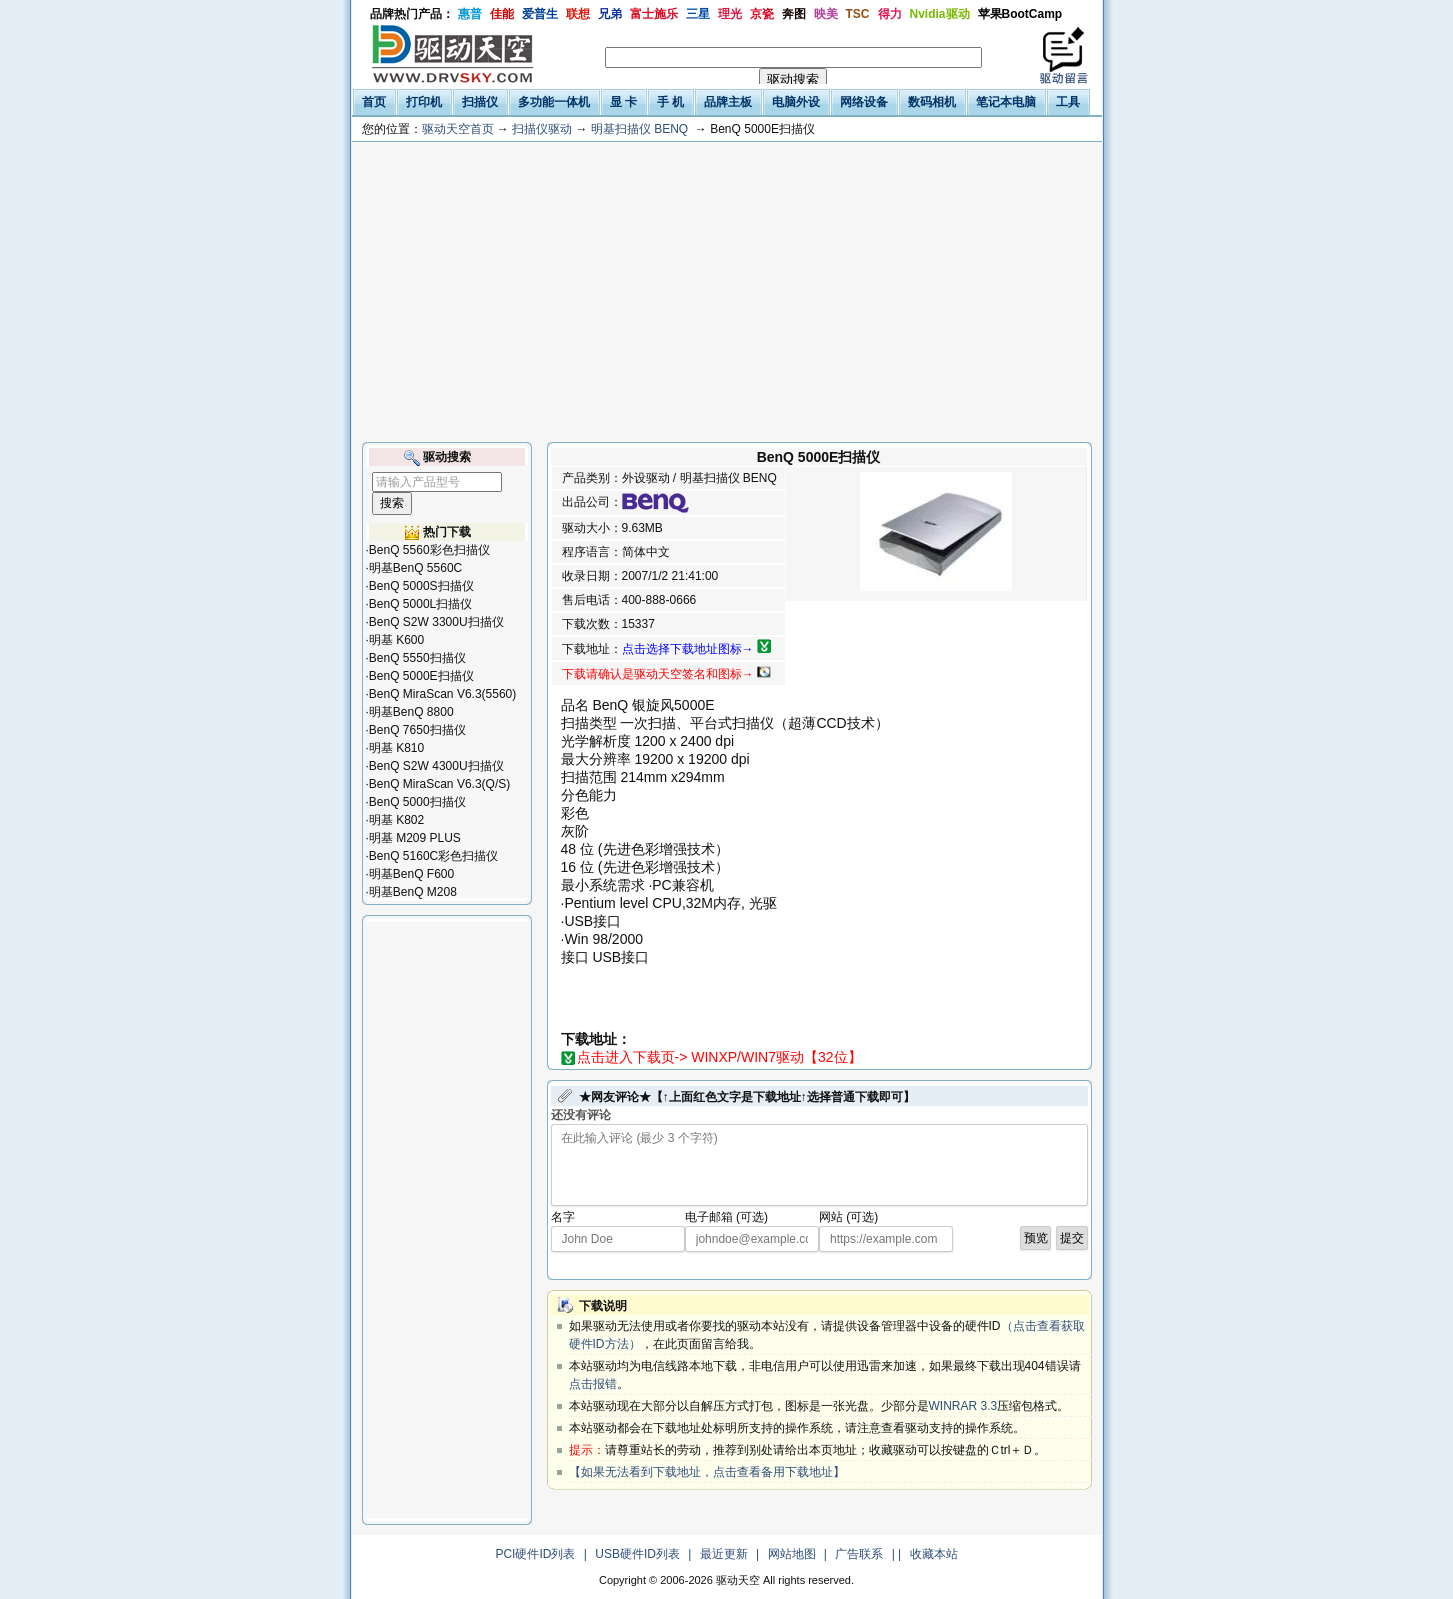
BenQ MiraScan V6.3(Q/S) (439, 784)
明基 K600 (396, 640)
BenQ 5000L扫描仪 (420, 604)
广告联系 (859, 1554)
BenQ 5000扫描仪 (417, 802)
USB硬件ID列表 (637, 1554)
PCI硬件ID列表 (535, 1554)
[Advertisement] (727, 292)
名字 (563, 1217)
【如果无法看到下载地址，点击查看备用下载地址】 (707, 1472)
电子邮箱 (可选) (726, 1217)
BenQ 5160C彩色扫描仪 (433, 856)
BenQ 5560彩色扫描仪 (429, 550)
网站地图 (792, 1554)
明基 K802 (396, 820)
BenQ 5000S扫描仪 (421, 586)
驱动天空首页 (458, 129)
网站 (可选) (848, 1217)
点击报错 (593, 1384)
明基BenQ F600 (411, 874)
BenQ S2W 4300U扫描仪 (436, 766)
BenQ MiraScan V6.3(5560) (442, 694)
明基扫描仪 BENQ (639, 129)
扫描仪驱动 (542, 129)
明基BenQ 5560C (415, 568)
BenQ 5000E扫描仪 (421, 676)
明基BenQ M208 (413, 892)
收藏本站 (934, 1554)
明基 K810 (396, 748)
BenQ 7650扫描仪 (417, 730)
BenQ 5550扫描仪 (417, 658)
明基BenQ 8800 (411, 712)
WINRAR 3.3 (963, 1406)
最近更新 (724, 1554)
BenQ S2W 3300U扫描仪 (436, 622)
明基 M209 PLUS (415, 838)
